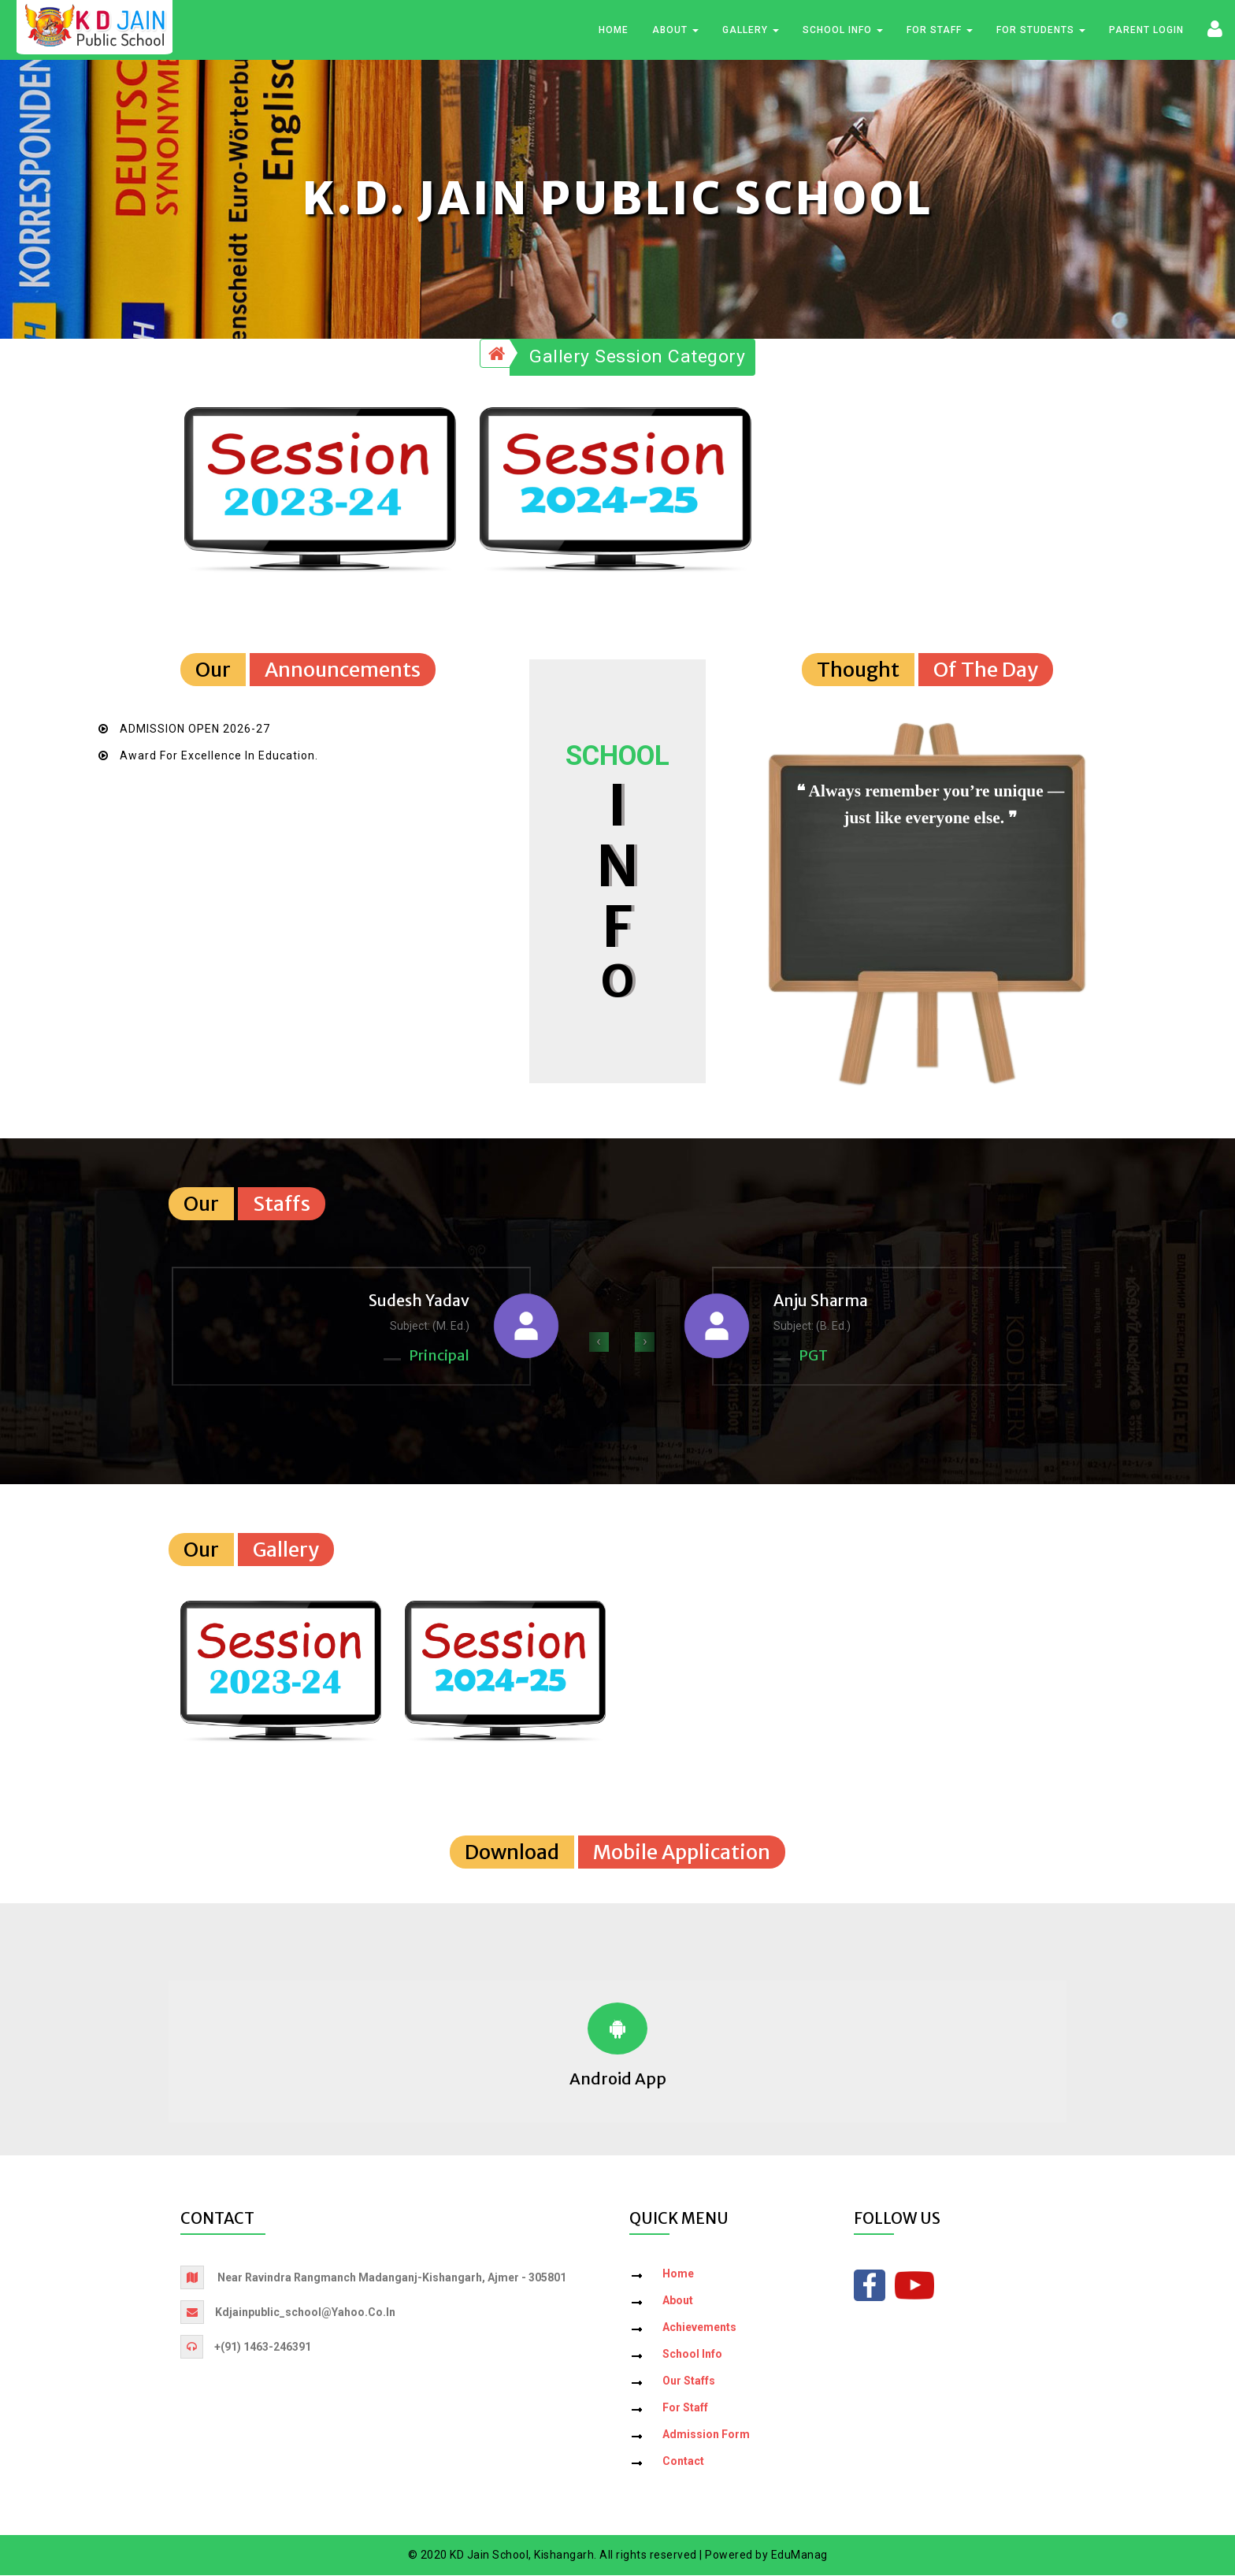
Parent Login (1146, 30)
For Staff (940, 30)
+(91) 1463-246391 (262, 2348)
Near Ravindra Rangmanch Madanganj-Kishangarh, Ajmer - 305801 (391, 2279)
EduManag (799, 2556)
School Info (843, 30)
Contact (683, 2462)
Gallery (750, 30)
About (675, 30)
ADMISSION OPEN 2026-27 (195, 729)
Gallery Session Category (637, 358)
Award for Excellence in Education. (219, 756)
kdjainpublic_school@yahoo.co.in (305, 2313)
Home (614, 30)
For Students (1040, 30)
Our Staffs (688, 2382)
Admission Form (706, 2435)
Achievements (699, 2328)
